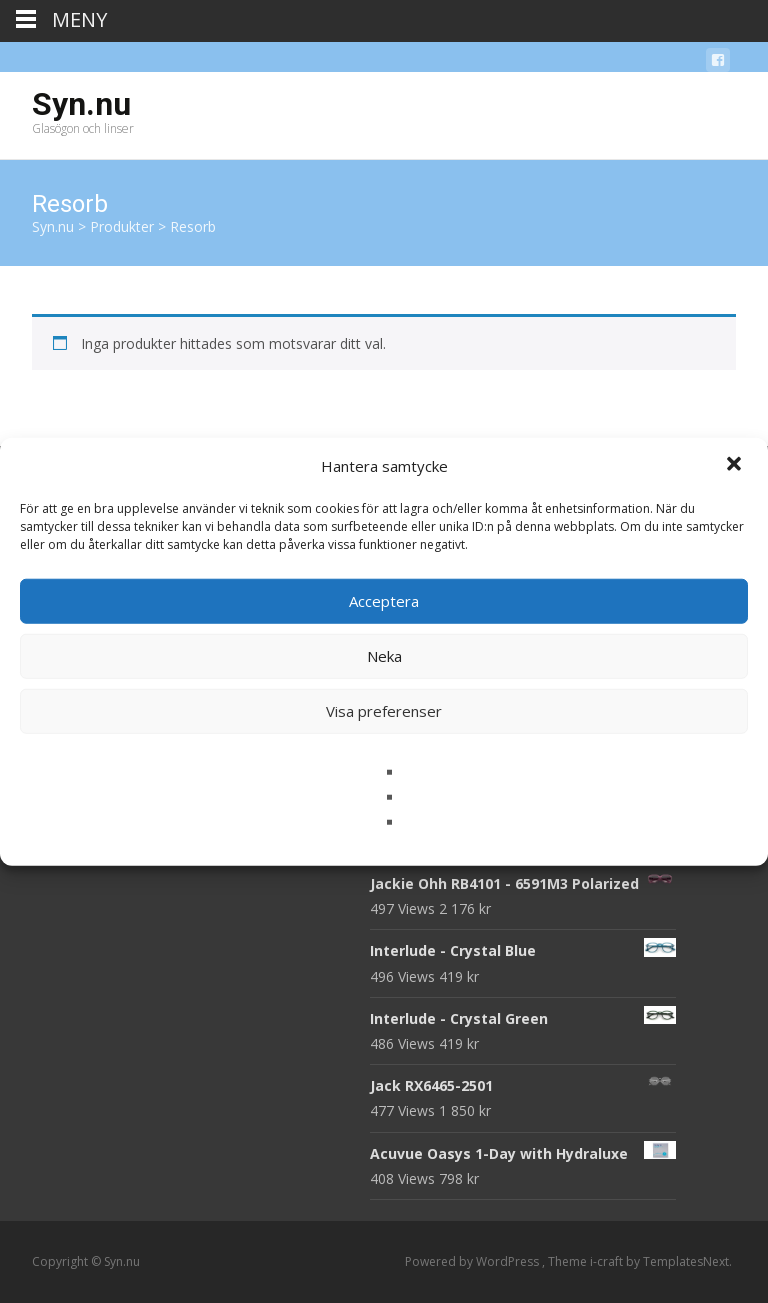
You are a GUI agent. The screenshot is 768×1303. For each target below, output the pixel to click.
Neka (384, 656)
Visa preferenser (384, 711)
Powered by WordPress (473, 1261)
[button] (736, 466)
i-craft (608, 1261)
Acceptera (384, 601)
